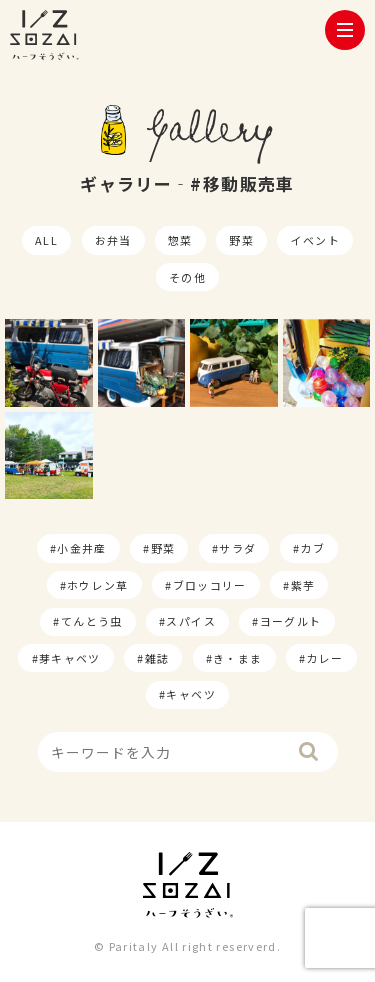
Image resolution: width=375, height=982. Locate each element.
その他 (187, 277)
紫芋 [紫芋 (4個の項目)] (303, 585)
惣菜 (180, 240)
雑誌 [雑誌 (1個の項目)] (157, 658)
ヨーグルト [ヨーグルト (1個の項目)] (291, 621)
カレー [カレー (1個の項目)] (324, 658)
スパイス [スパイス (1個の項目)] (190, 621)
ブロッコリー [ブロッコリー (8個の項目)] (210, 585)
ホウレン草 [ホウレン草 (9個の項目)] (98, 585)
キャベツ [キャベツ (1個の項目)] (190, 694)
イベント (315, 240)
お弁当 (113, 240)
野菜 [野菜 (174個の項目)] (163, 548)
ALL (46, 240)
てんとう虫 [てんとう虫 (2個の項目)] (92, 621)
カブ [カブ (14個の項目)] (312, 548)
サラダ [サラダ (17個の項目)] (237, 548)
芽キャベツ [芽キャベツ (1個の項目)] (70, 658)
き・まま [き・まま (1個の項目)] (237, 658)
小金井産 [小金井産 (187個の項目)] (81, 548)
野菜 (241, 240)
